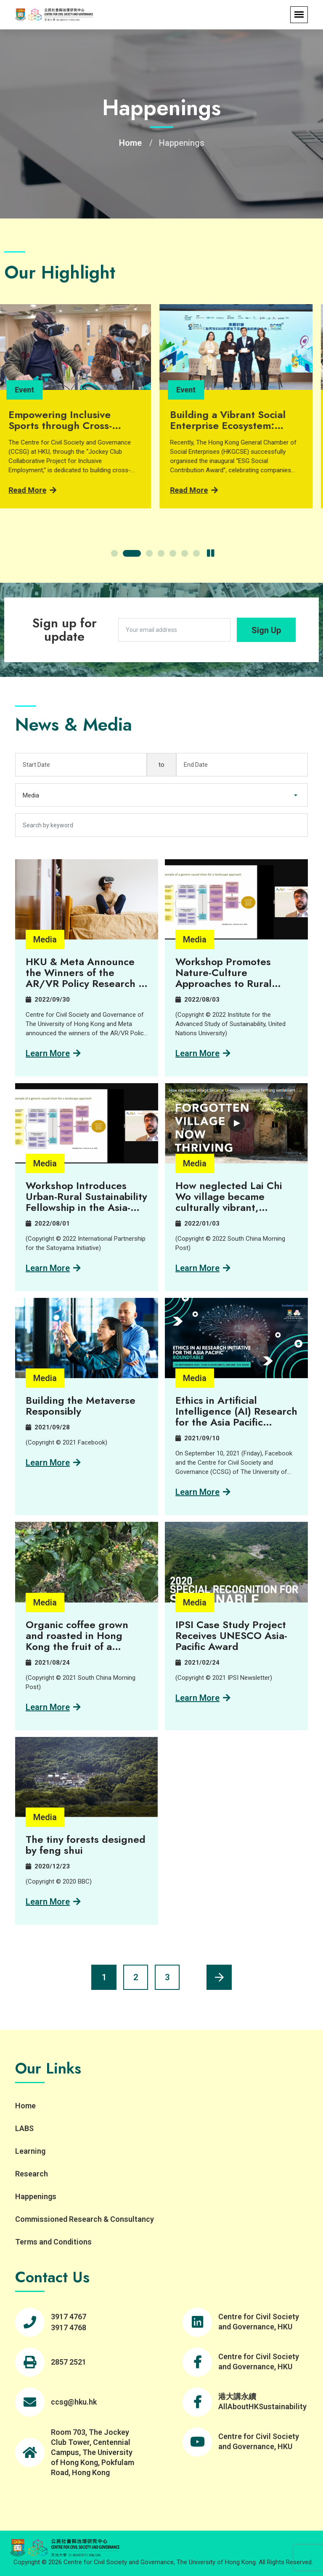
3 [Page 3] (167, 1977)
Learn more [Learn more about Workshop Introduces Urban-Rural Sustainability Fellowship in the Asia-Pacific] (53, 1268)
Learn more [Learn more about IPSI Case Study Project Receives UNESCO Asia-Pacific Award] (202, 1698)
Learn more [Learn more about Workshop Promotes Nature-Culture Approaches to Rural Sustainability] (202, 1053)
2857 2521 (68, 2362)
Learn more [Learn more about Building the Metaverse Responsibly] (53, 1463)
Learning (30, 2151)
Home (130, 143)
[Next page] (219, 1977)
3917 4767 (68, 2316)
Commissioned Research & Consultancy (84, 2219)
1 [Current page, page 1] (104, 1977)
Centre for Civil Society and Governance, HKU (258, 2321)
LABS (24, 2128)
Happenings (35, 2196)
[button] (120, 553)
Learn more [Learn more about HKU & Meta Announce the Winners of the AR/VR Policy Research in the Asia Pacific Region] (53, 1053)
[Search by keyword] (161, 825)
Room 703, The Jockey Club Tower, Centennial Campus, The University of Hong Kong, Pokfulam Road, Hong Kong (92, 2452)
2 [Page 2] (135, 1977)
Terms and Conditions (53, 2241)
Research (31, 2173)
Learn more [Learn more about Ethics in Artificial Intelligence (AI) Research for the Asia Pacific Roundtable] (202, 1492)
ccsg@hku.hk (74, 2401)
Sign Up (266, 630)
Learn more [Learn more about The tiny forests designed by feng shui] (53, 1902)
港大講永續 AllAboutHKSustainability (262, 2401)
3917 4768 (68, 2327)
